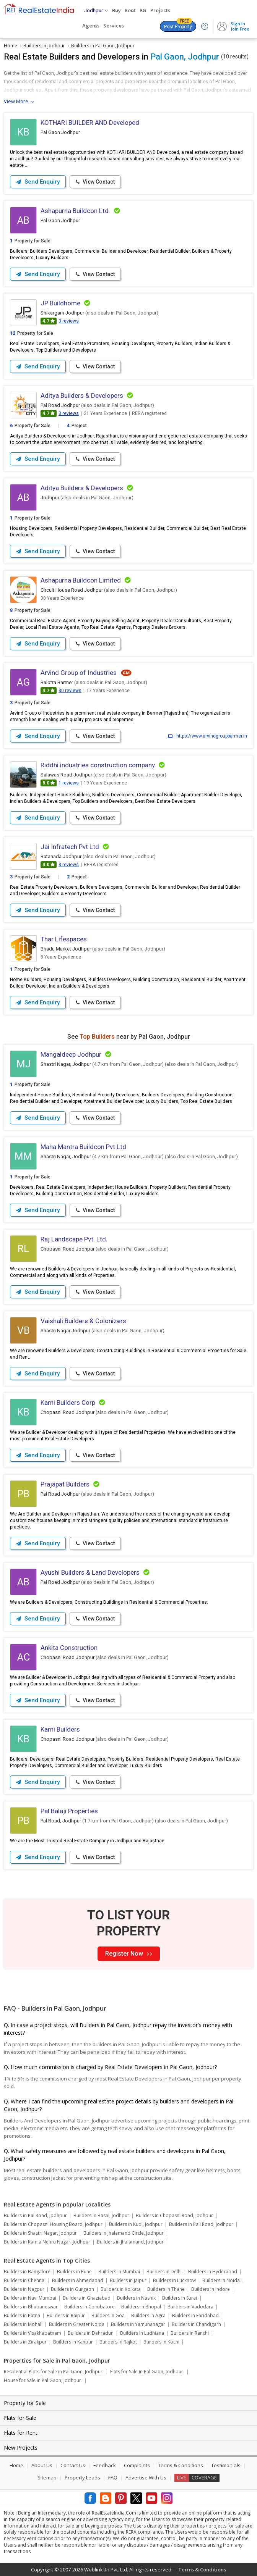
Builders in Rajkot (118, 2342)
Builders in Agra (148, 2315)
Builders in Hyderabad (212, 2271)
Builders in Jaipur (128, 2280)
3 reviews (69, 321)
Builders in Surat (179, 2298)
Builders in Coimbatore (89, 2306)
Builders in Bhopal (141, 2306)
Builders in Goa (108, 2315)
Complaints (137, 2465)
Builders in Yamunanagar (138, 2324)
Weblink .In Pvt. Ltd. (106, 2569)
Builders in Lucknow (174, 2280)
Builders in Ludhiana (142, 2333)
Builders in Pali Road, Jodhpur (201, 2224)
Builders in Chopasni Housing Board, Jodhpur (53, 2224)
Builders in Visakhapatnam (32, 2333)
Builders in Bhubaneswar (31, 2306)
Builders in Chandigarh (196, 2324)
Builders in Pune (74, 2271)
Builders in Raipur (66, 2315)
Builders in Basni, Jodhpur (101, 2215)
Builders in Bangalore (27, 2271)
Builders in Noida (221, 2280)
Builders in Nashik (136, 2298)
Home (16, 2465)
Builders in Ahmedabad (77, 2280)
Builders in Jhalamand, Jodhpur (130, 2242)
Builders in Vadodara (190, 2306)
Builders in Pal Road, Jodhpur (35, 2215)
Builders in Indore (210, 2289)
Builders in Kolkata (121, 2289)
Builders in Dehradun (91, 2333)
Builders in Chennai (25, 2280)
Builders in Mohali (23, 2324)
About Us (41, 2465)
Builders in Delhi (164, 2271)
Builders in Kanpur (73, 2342)
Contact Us (72, 2465)
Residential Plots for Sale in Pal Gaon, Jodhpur (53, 2371)
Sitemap (47, 2477)
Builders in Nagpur (24, 2289)
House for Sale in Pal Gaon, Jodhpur (42, 2380)
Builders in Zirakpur (25, 2342)
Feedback (104, 2465)
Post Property (178, 25)
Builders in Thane (166, 2289)
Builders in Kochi (161, 2342)
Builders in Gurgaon (72, 2289)
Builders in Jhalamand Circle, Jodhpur (123, 2233)
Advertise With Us (145, 2477)
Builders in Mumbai (119, 2271)
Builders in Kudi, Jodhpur (136, 2224)
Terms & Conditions (180, 2465)
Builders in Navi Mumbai (30, 2298)
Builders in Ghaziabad (87, 2298)
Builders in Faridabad (195, 2315)
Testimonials (226, 2465)
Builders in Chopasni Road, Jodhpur (174, 2215)
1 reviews (69, 783)
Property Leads (82, 2477)
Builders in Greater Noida (76, 2324)
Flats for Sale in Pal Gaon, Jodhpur (146, 2371)
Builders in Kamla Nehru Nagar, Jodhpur (47, 2242)
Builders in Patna (22, 2315)
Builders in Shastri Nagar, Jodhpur (40, 2233)
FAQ (112, 2477)
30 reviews (70, 690)
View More (16, 101)
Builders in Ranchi (190, 2333)
